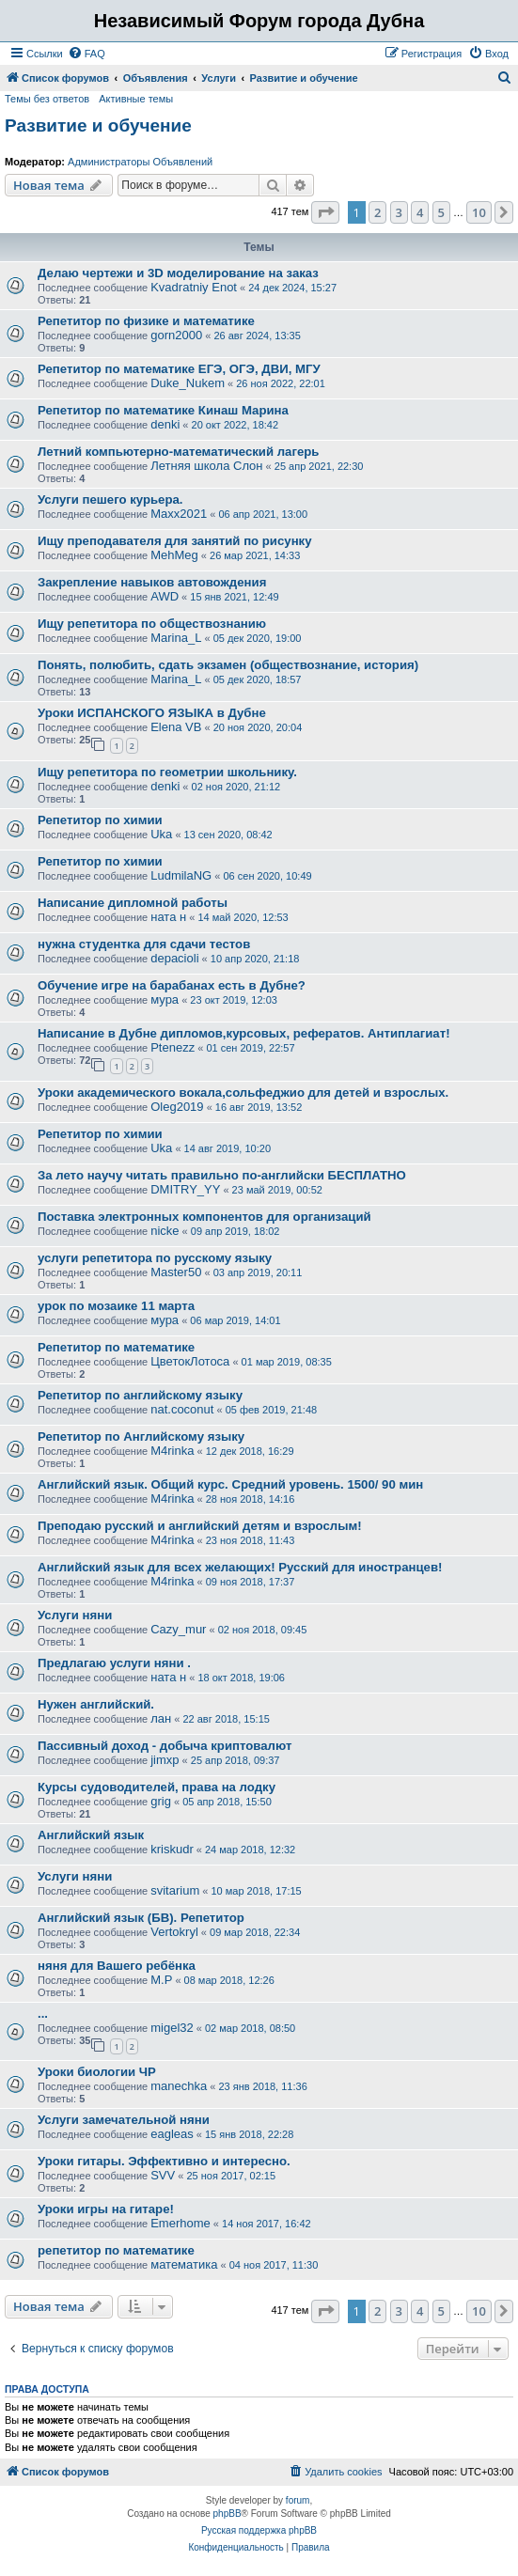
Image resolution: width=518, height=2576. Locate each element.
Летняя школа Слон (206, 466)
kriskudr (172, 1849)
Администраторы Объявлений (140, 161)
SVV (162, 2175)
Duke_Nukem (187, 383)
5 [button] (441, 212)
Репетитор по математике (116, 1347)
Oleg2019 (176, 1107)
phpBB (227, 2513)
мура (164, 999)
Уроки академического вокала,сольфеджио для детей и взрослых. (243, 1092)
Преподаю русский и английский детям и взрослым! (200, 1526)
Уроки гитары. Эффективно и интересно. (164, 2161)
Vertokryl (174, 1932)
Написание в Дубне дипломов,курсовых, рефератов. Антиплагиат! (244, 1033)
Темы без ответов (47, 98)
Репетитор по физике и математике (146, 321)
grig (160, 1801)
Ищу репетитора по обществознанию (152, 624)
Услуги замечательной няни (124, 2120)
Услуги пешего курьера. (110, 499)
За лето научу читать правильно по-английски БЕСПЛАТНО (222, 1175)
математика (183, 2264)
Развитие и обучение (98, 125)
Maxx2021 (178, 514)
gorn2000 (176, 335)
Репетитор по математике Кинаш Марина (163, 410)
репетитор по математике (116, 2250)
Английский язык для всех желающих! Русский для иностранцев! (240, 1567)
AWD (164, 596)
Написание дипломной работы (133, 903)
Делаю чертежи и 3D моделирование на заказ (178, 273)
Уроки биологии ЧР (97, 2072)
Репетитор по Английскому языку (141, 1436)
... (43, 2013)
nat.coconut (181, 1409)
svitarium (174, 1890)
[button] (325, 212)
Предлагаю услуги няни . (114, 1663)
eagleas (172, 2134)
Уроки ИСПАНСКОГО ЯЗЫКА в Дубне (152, 713)
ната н (168, 917)
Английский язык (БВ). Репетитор (141, 1918)
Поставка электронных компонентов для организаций (204, 1217)
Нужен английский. (96, 1704)
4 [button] (419, 212)
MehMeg (174, 555)
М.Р (161, 1980)
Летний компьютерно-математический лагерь (178, 452)
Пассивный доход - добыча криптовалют (164, 1746)
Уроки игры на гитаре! (106, 2209)
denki (165, 424)
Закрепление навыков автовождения (152, 582)
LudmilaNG (181, 875)
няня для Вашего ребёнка (117, 1966)
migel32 (172, 2028)
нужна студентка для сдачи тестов (144, 944)
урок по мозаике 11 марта (116, 1306)
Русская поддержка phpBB (259, 2530)
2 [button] (377, 212)
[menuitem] (86, 53)
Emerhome (180, 2223)
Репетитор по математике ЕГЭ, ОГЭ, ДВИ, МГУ (179, 369)
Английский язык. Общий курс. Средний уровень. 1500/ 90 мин (230, 1484)
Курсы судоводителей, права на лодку (156, 1787)
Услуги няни (75, 1615)
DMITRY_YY (185, 1189)
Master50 (175, 1272)
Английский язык (91, 1835)
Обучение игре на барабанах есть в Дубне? (172, 985)
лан (160, 1718)
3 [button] (399, 212)
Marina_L (175, 638)
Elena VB (175, 727)
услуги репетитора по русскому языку (155, 1258)
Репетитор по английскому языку (140, 1395)
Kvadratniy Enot (193, 287)
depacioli (174, 958)
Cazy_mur (178, 1629)
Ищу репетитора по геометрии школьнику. (167, 772)
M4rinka (172, 1451)
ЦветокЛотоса (189, 1361)
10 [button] (479, 212)
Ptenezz (172, 1047)
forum (298, 2500)
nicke (164, 1231)
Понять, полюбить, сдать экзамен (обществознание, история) (228, 665)
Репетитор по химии (100, 820)
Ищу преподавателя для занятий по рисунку (175, 541)
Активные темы (136, 98)
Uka (161, 834)
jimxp (164, 1760)
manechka (178, 2086)
